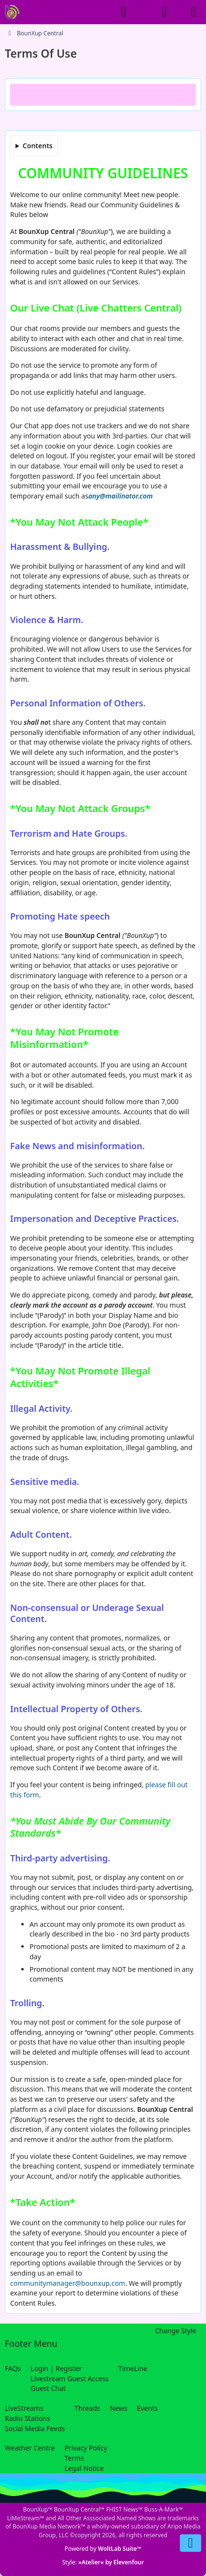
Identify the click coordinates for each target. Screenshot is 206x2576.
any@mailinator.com (120, 495)
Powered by (103, 2549)
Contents (38, 145)
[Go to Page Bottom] (190, 2543)
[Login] (164, 12)
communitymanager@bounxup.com (67, 2283)
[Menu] (193, 12)
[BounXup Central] (12, 12)
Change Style (175, 2330)
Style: (103, 2562)
